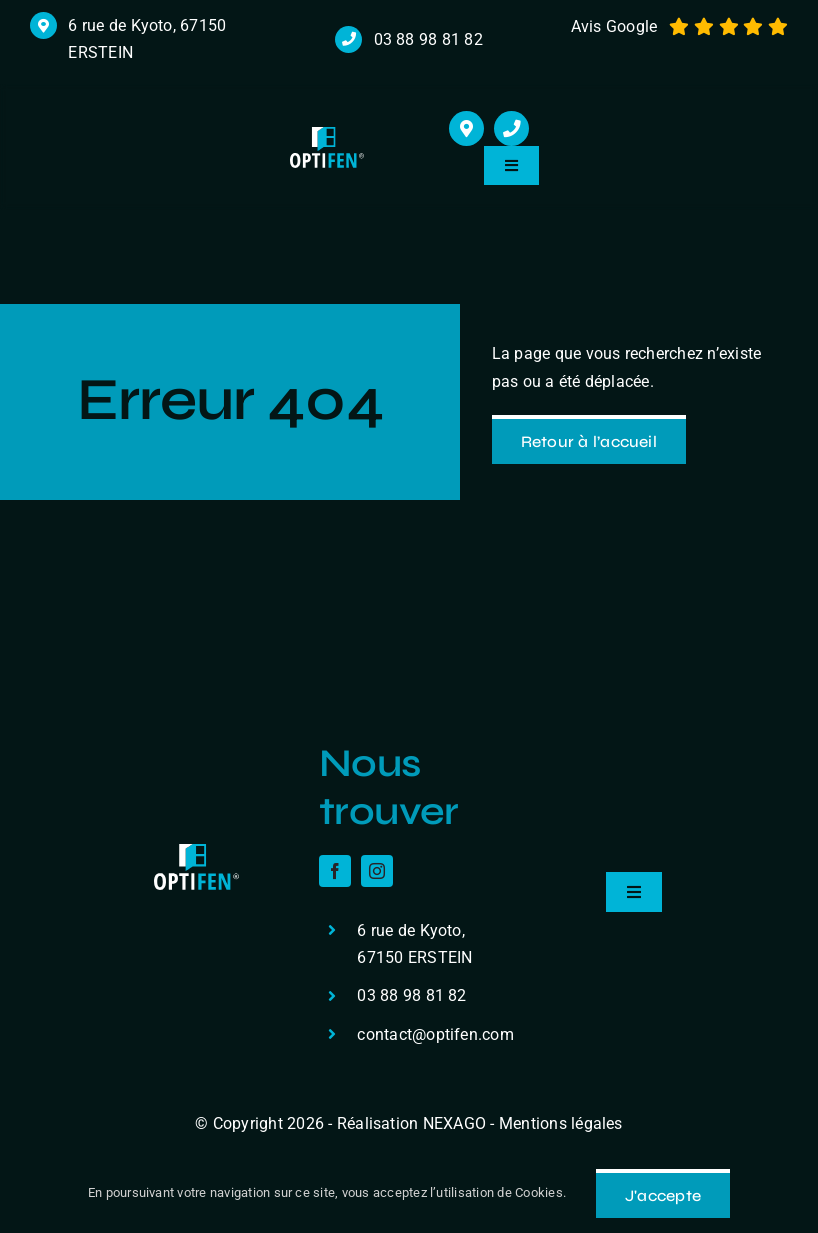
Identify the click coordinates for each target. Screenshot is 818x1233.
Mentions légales (561, 1123)
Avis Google (614, 26)
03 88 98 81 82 (428, 39)
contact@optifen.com (435, 1034)
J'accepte (663, 1195)
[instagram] (377, 871)
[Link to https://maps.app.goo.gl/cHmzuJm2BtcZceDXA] (466, 128)
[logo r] (327, 134)
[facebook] (335, 871)
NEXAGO (454, 1123)
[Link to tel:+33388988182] (511, 128)
